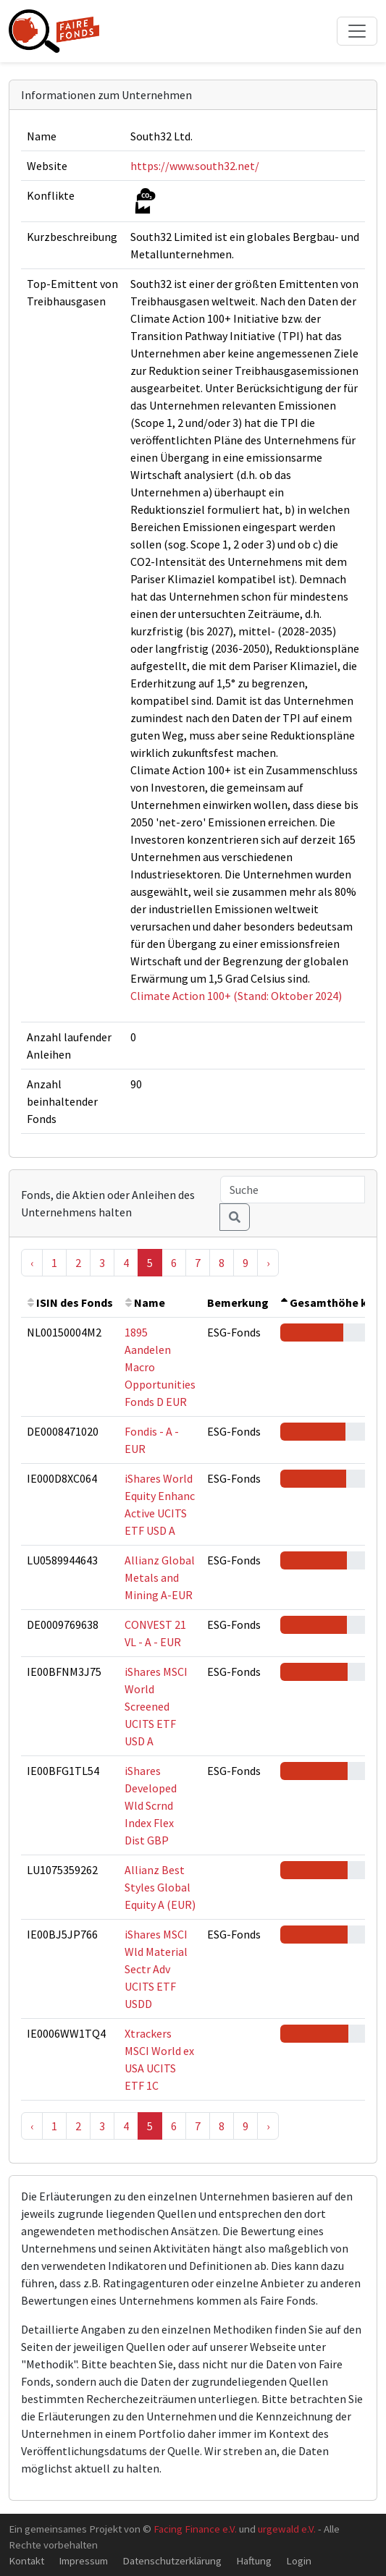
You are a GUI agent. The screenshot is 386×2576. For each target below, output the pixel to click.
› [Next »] (268, 1262)
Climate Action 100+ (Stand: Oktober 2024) (236, 995)
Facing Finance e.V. (195, 2528)
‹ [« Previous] (31, 1262)
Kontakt (26, 2560)
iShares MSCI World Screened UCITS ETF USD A (156, 1706)
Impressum (83, 2560)
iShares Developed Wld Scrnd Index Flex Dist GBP (151, 1805)
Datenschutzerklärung (172, 2560)
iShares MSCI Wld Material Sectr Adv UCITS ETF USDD (156, 1969)
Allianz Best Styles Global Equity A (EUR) (160, 1887)
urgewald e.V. (287, 2528)
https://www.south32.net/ (194, 165)
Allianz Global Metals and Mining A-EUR (160, 1577)
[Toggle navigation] (357, 31)
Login (298, 2560)
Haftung (254, 2560)
